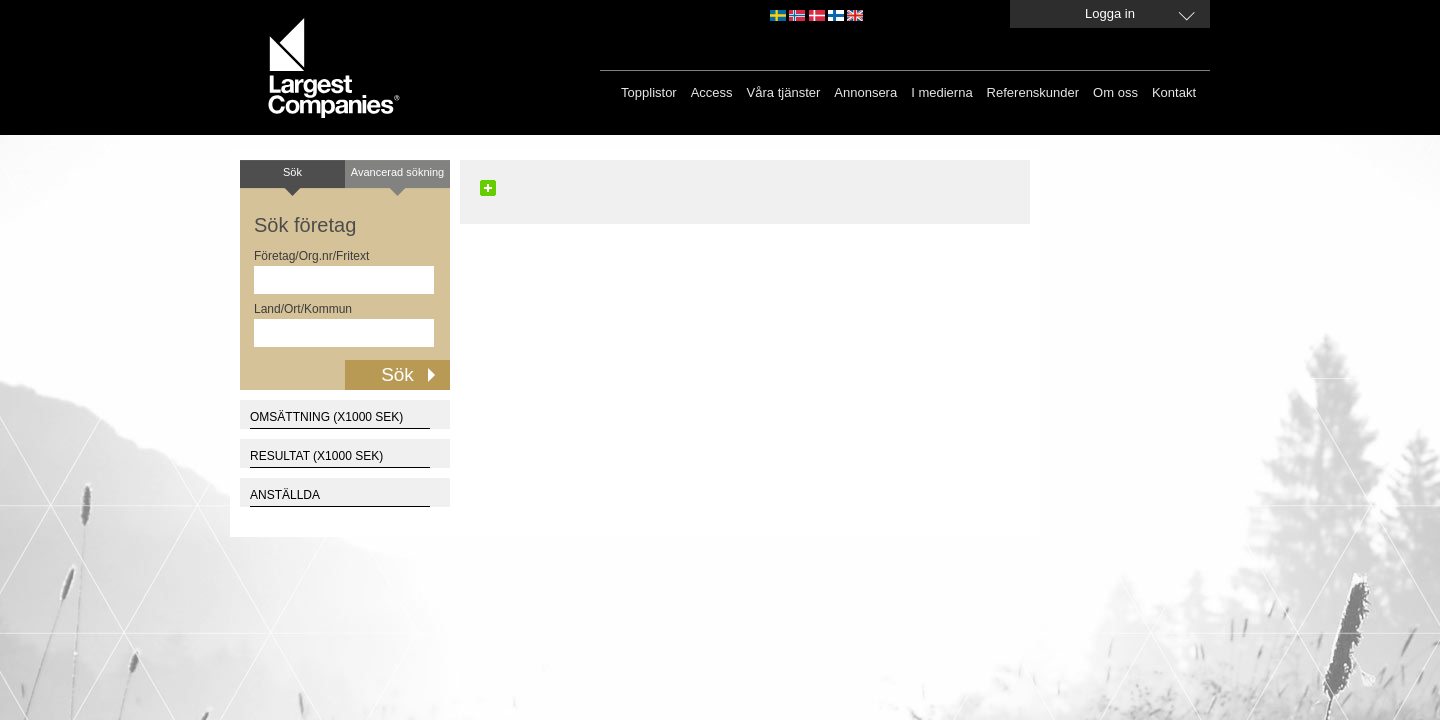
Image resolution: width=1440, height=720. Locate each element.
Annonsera (865, 92)
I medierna (941, 92)
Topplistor (649, 92)
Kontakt (1174, 92)
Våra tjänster (784, 92)
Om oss (1115, 92)
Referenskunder (1033, 92)
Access (712, 92)
